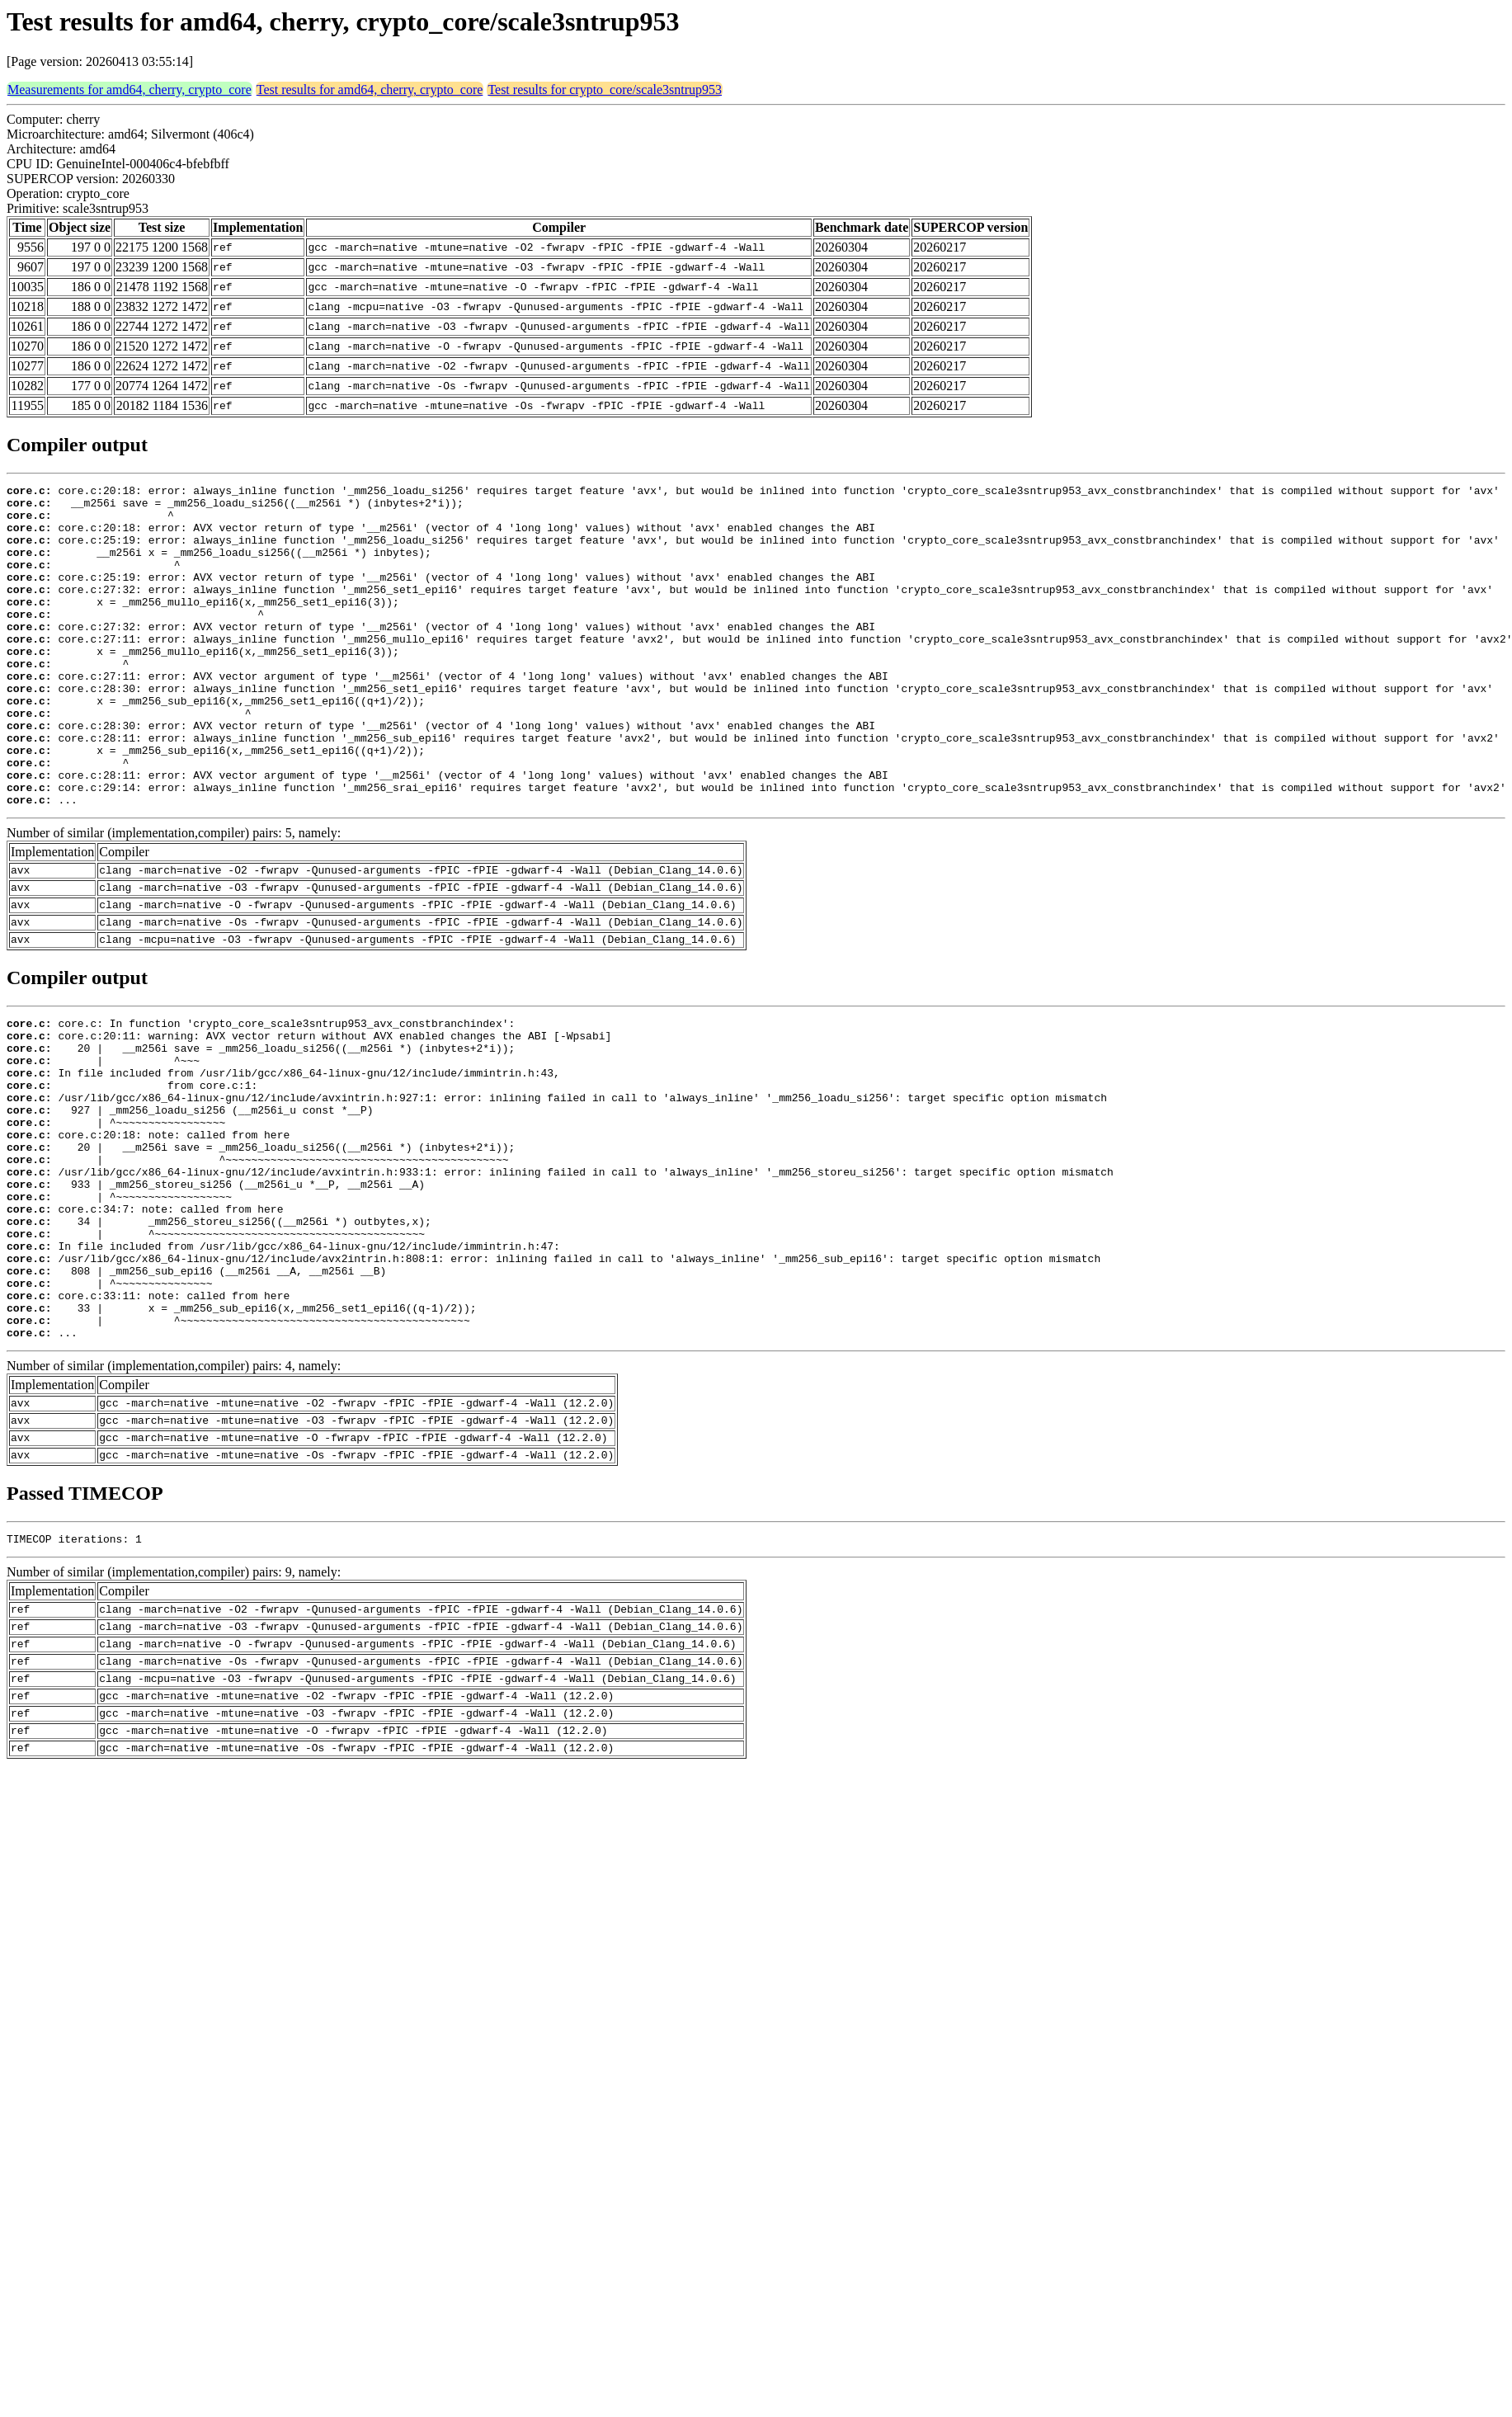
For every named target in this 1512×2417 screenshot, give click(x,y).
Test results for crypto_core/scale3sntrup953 (605, 89)
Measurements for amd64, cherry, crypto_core (129, 89)
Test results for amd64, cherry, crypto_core (370, 89)
